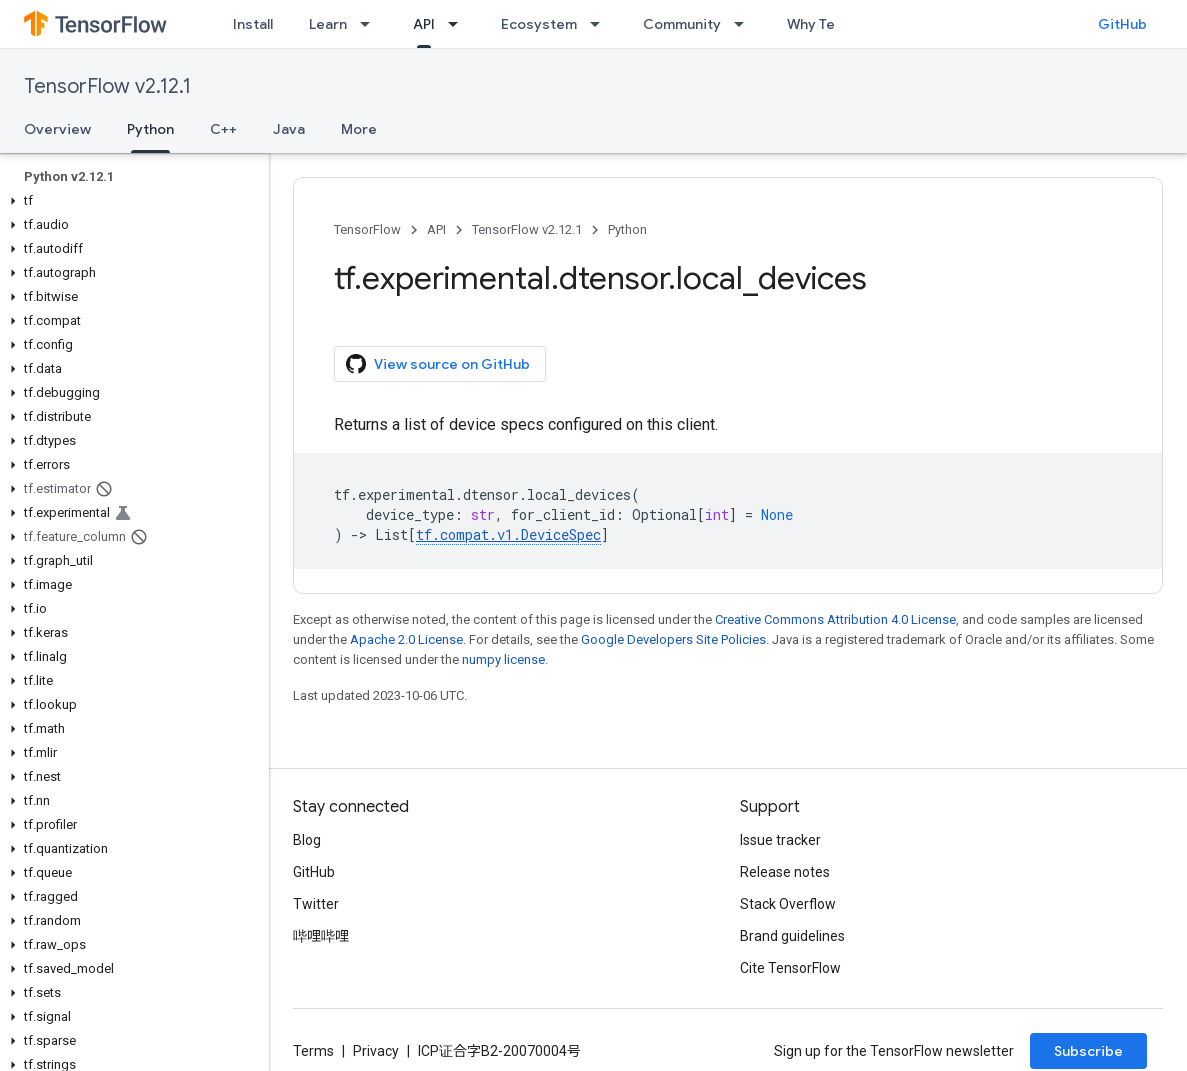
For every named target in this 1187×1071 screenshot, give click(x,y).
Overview (57, 129)
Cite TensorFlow (790, 968)
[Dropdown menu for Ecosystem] (601, 24)
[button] (130, 201)
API (436, 229)
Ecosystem (539, 24)
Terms (313, 1051)
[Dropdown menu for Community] (745, 24)
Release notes (785, 872)
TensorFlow (367, 229)
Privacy (376, 1051)
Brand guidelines (792, 936)
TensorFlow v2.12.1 (107, 86)
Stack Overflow (788, 904)
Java (289, 129)
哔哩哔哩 (321, 936)
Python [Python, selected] (150, 129)
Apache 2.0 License (406, 639)
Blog (307, 840)
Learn (328, 24)
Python (627, 229)
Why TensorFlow (841, 24)
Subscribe (1088, 1051)
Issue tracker (780, 840)
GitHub (1122, 24)
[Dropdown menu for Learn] (371, 24)
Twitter (316, 904)
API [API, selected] (424, 24)
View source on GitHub (438, 364)
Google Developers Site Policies (673, 639)
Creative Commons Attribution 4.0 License (835, 619)
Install (253, 24)
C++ (223, 129)
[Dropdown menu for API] (459, 24)
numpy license (503, 659)
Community (682, 24)
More (359, 129)
